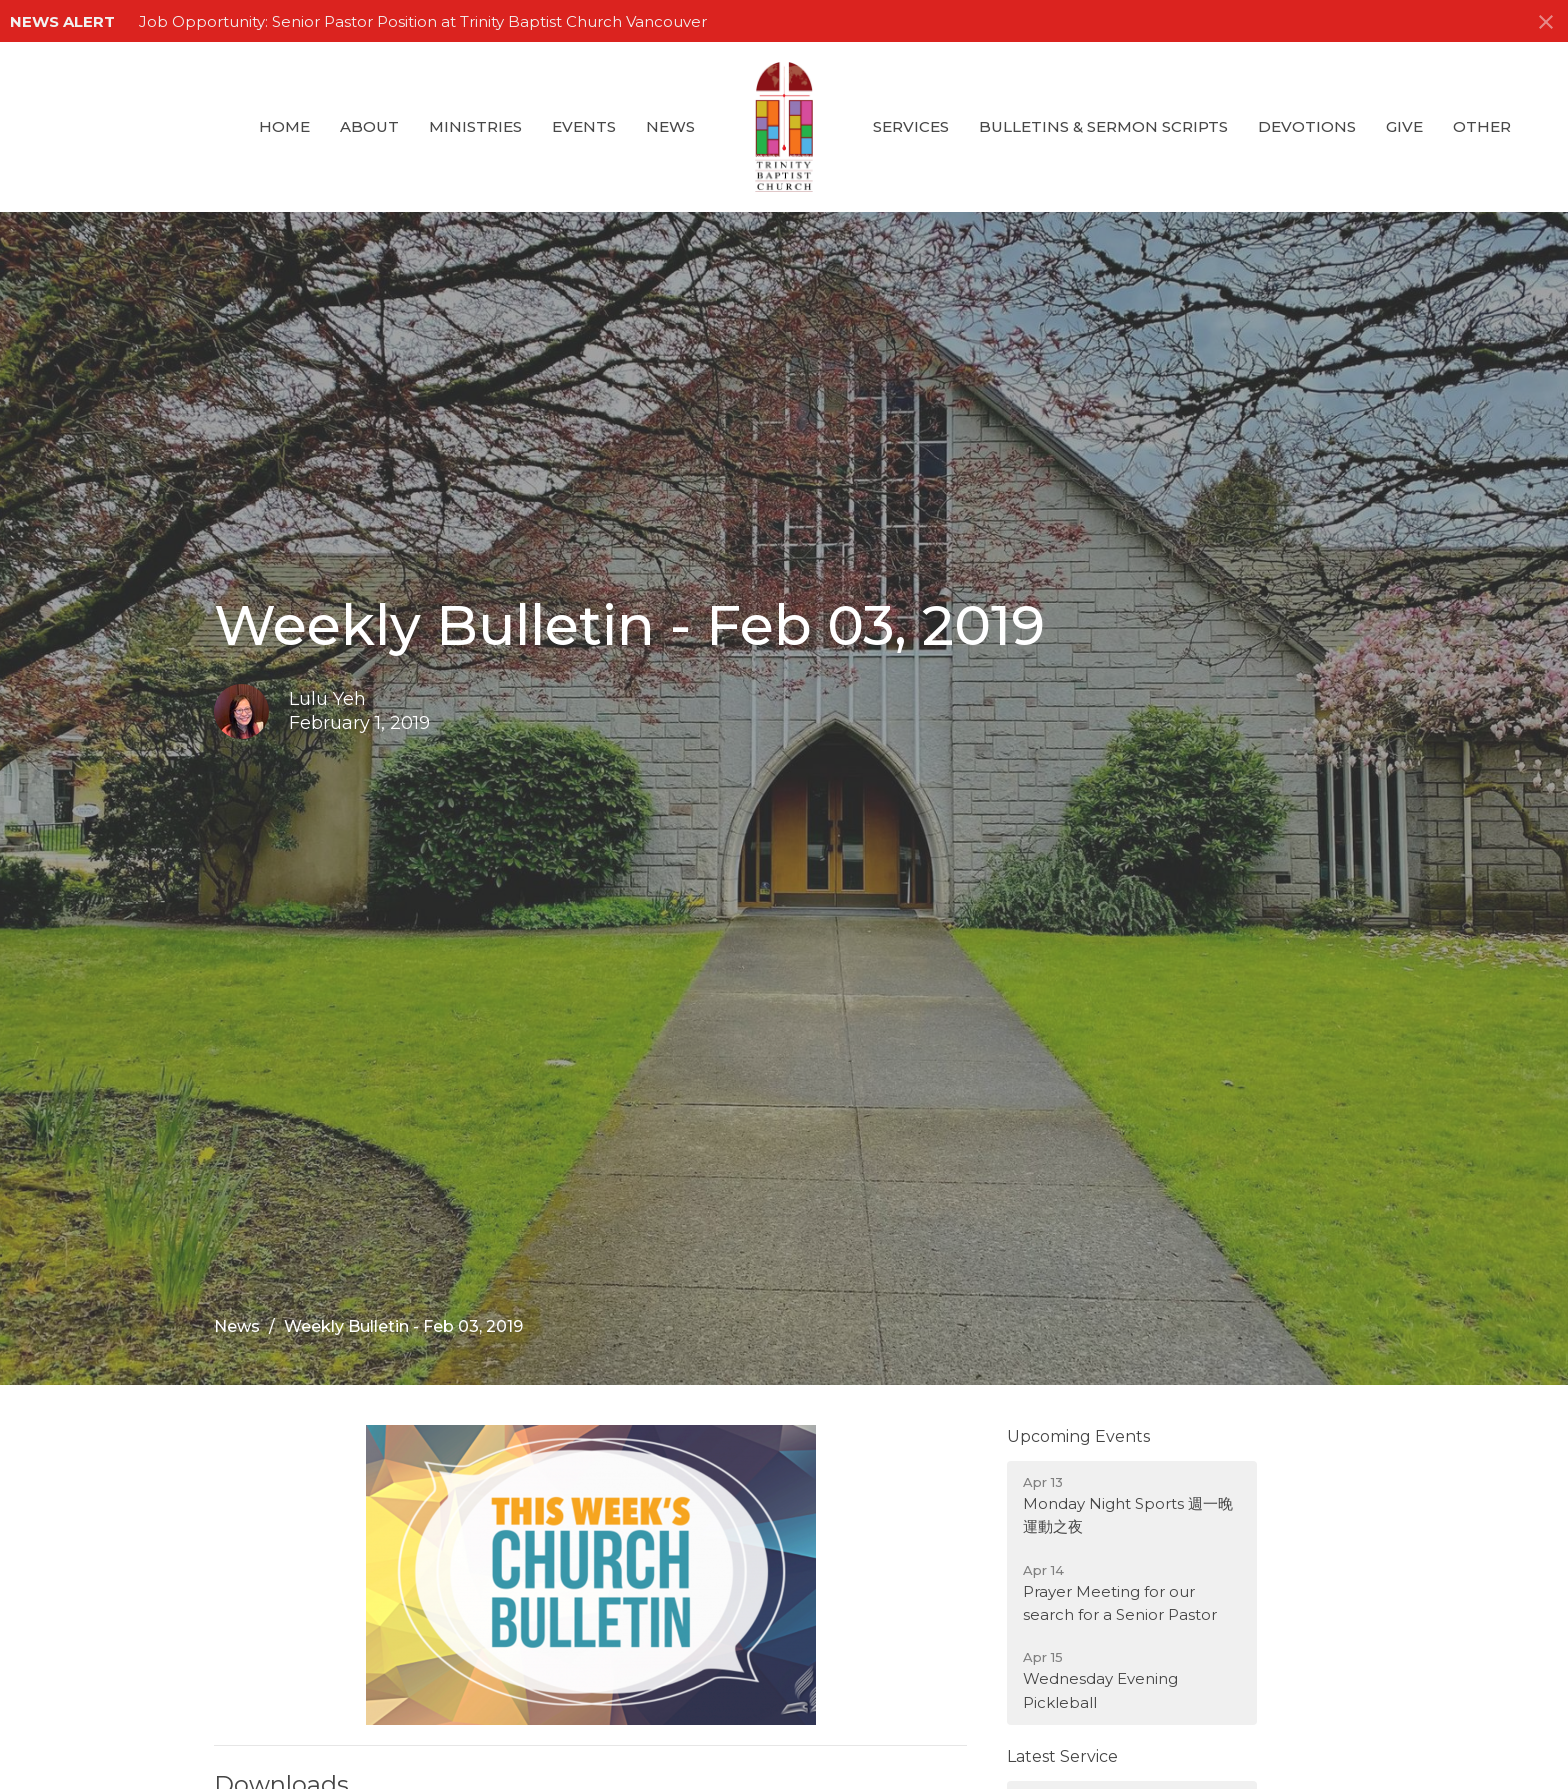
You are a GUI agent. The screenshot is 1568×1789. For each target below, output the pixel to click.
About (369, 126)
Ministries (475, 126)
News (670, 126)
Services (911, 126)
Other (1482, 126)
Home (284, 126)
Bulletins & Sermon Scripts (1103, 126)
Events (584, 126)
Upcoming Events (1078, 1436)
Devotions (1307, 126)
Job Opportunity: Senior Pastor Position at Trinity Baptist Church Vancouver (423, 21)
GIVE (1404, 126)
